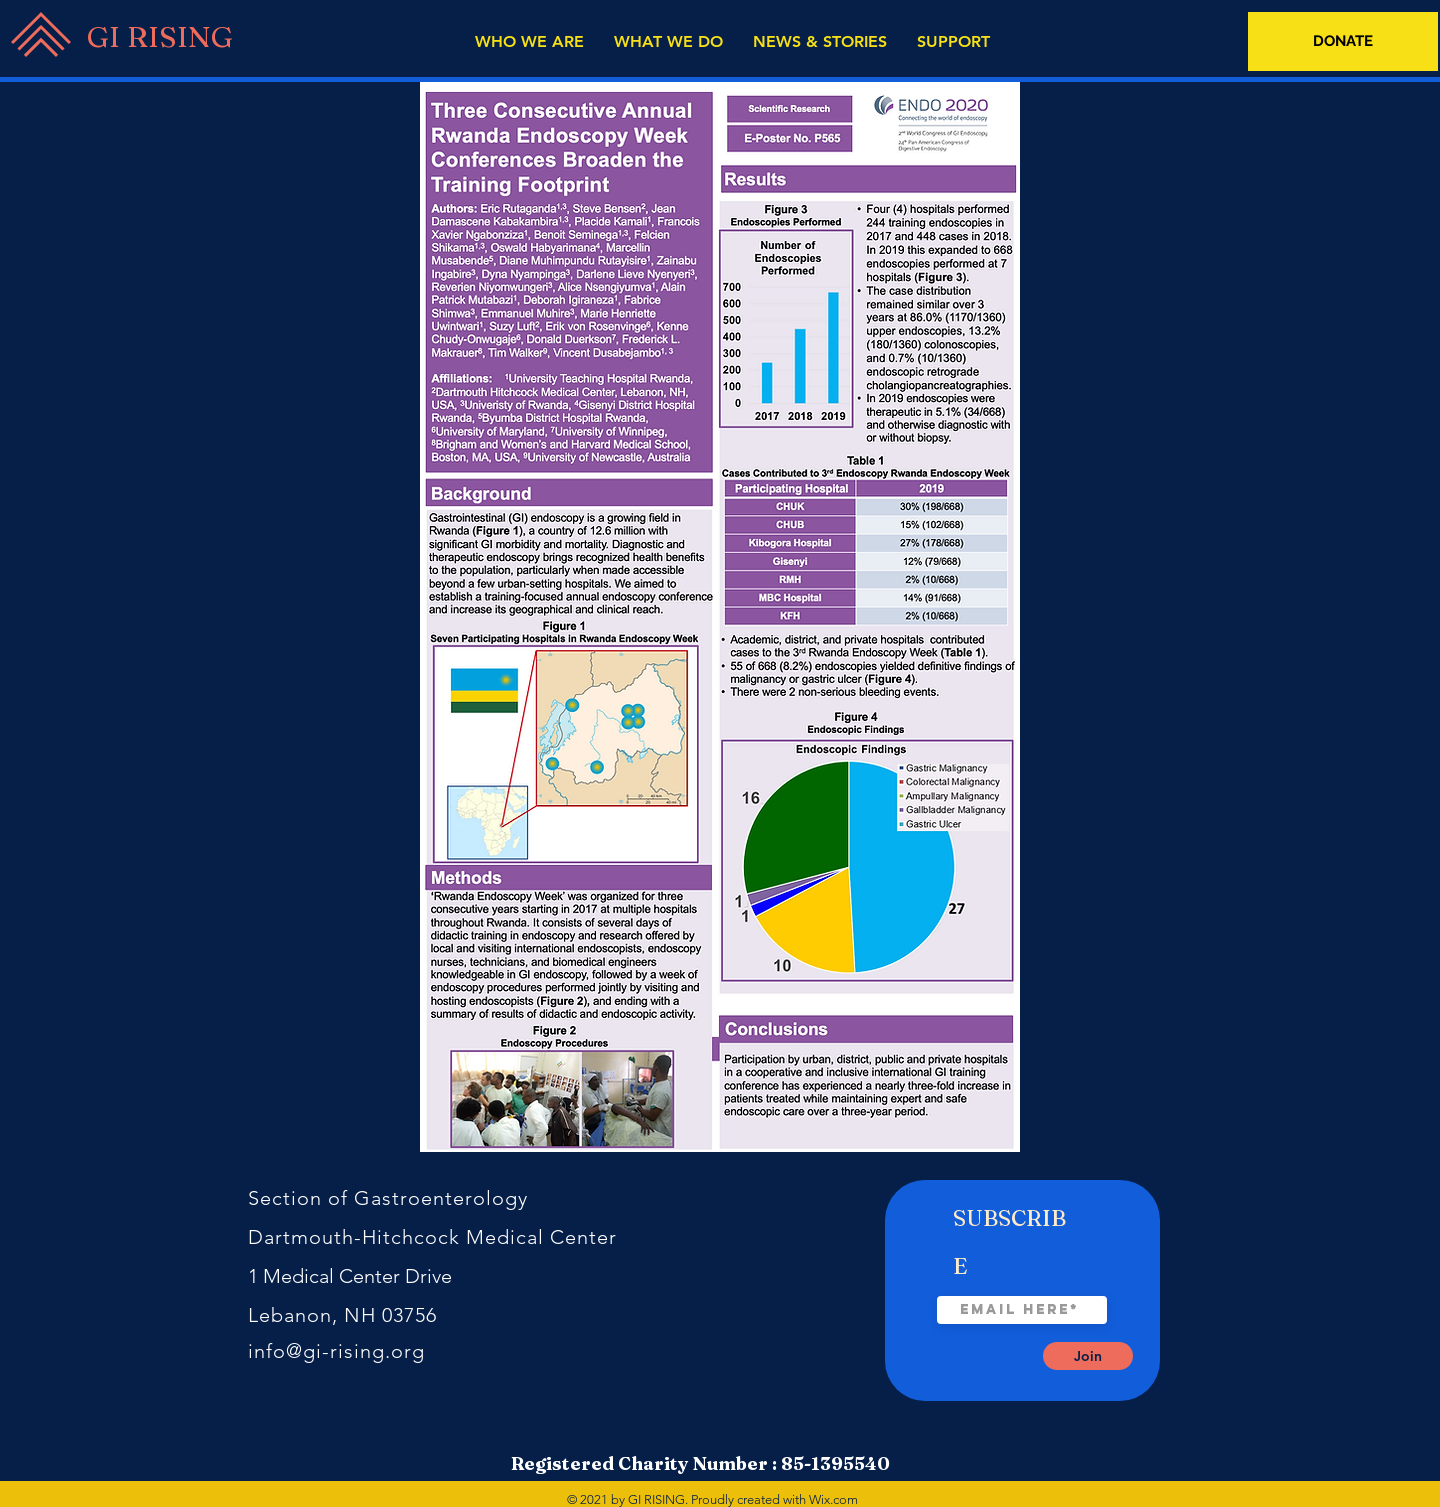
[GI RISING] (154, 37)
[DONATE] (1343, 41)
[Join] (1088, 1356)
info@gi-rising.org (336, 1351)
